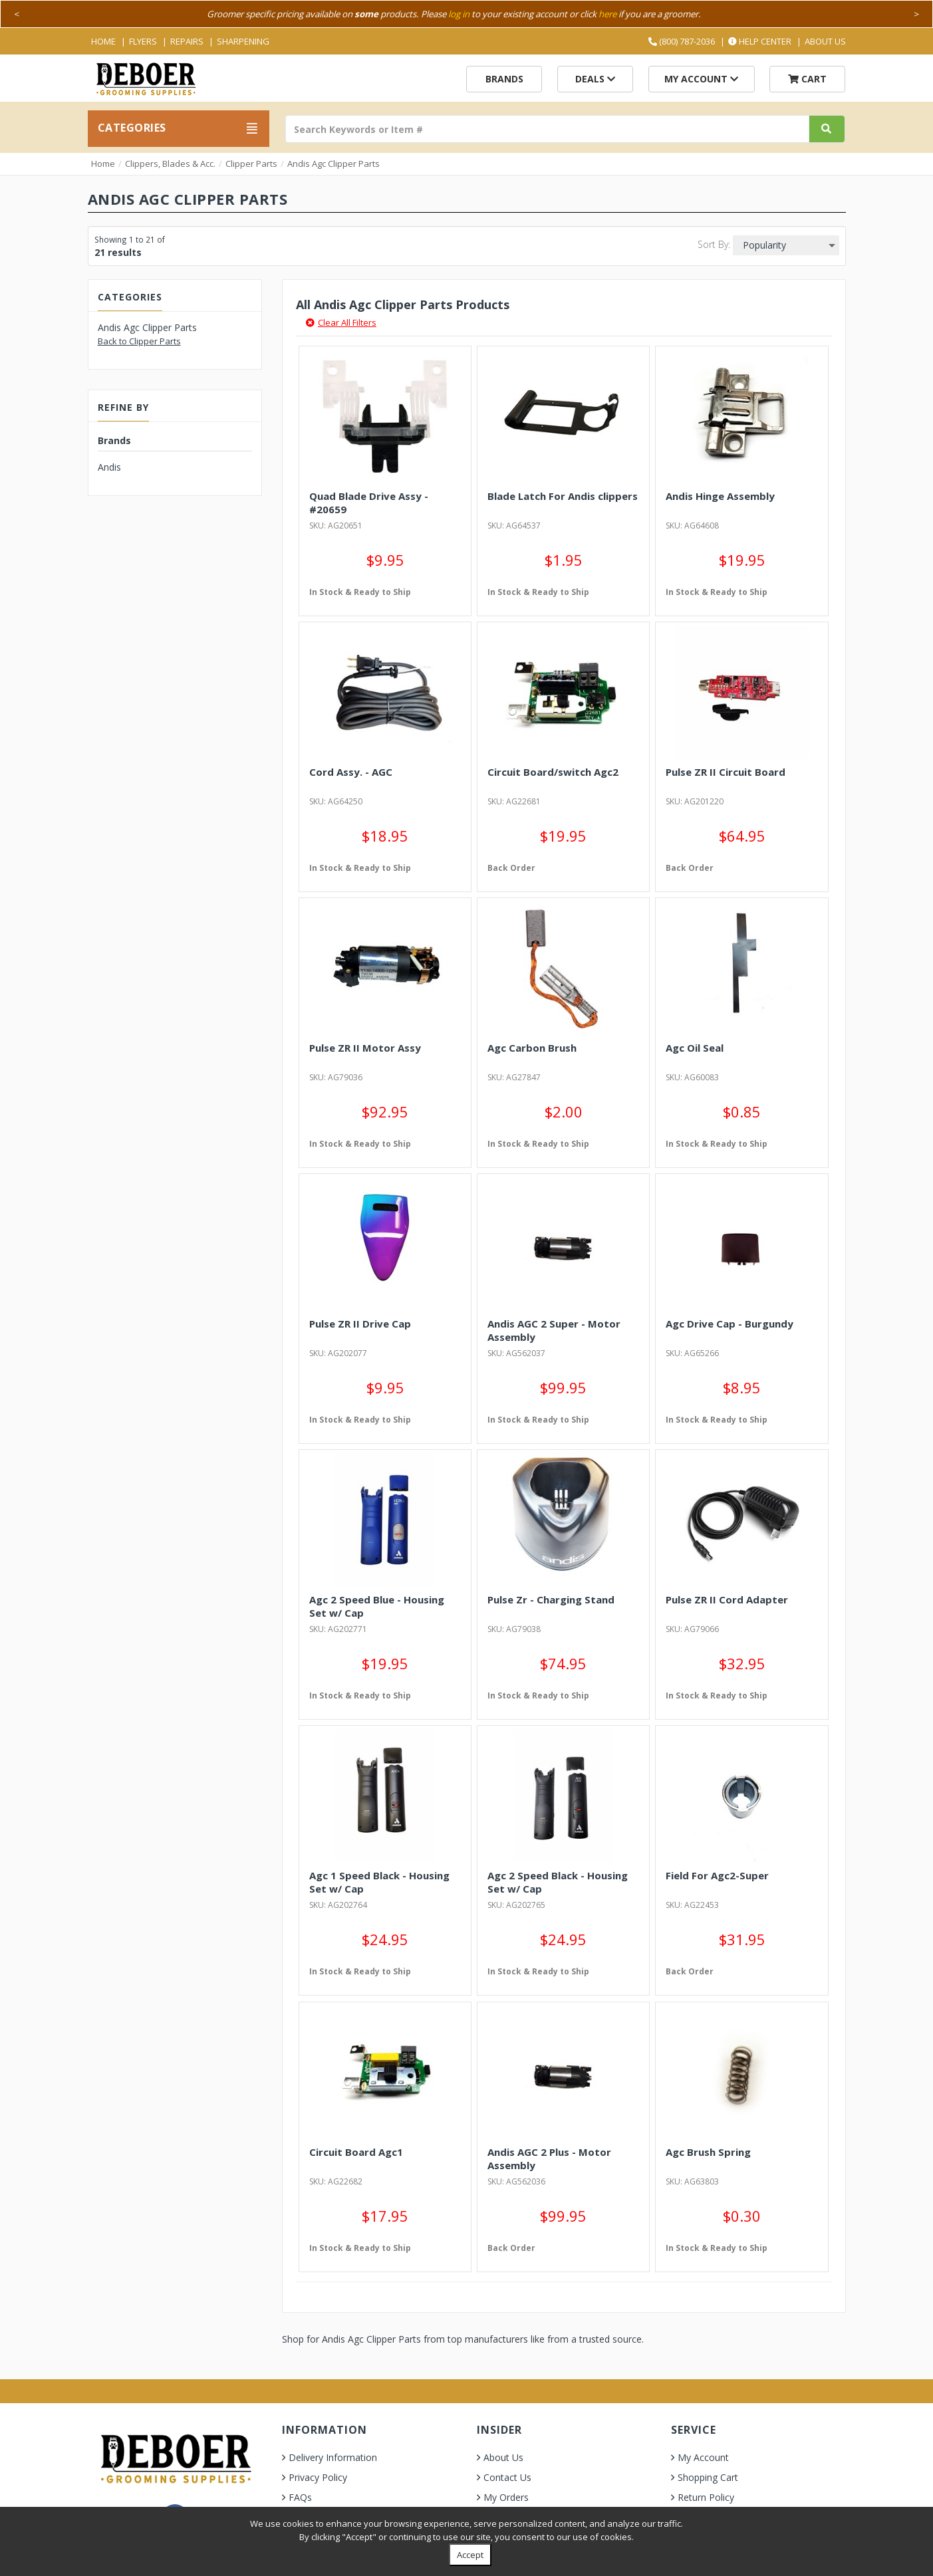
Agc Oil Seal (695, 1047)
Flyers (143, 41)
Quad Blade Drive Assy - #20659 (368, 502)
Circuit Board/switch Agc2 (552, 771)
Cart (807, 78)
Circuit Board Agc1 (356, 2152)
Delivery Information (333, 2457)
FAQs (300, 2497)
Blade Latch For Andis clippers (562, 496)
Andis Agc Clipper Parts (333, 164)
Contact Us (507, 2477)
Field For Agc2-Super (717, 1875)
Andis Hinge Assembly (720, 496)
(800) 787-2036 (681, 41)
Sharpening (243, 41)
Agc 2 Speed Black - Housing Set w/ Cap (557, 1882)
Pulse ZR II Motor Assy (365, 1047)
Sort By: (714, 244)
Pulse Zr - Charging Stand (550, 1599)
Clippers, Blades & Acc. (170, 164)
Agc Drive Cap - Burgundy (729, 1323)
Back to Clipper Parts (139, 341)
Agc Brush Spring (708, 2152)
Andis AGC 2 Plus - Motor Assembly (549, 2158)
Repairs (186, 41)
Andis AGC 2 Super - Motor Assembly (553, 1330)
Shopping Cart (708, 2477)
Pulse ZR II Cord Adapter (727, 1599)
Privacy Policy (318, 2477)
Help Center (759, 41)
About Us (825, 41)
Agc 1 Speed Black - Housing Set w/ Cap (379, 1882)
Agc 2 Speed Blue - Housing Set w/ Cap (376, 1606)
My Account (701, 78)
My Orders (506, 2497)
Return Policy (706, 2497)
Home (103, 41)
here (607, 14)
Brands (504, 78)
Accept (470, 2555)
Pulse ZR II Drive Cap (360, 1323)
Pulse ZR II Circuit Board (725, 771)
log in (458, 14)
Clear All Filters (341, 322)
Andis (109, 467)
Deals (595, 78)
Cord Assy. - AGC (350, 771)
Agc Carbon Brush (532, 1047)
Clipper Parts (251, 164)
